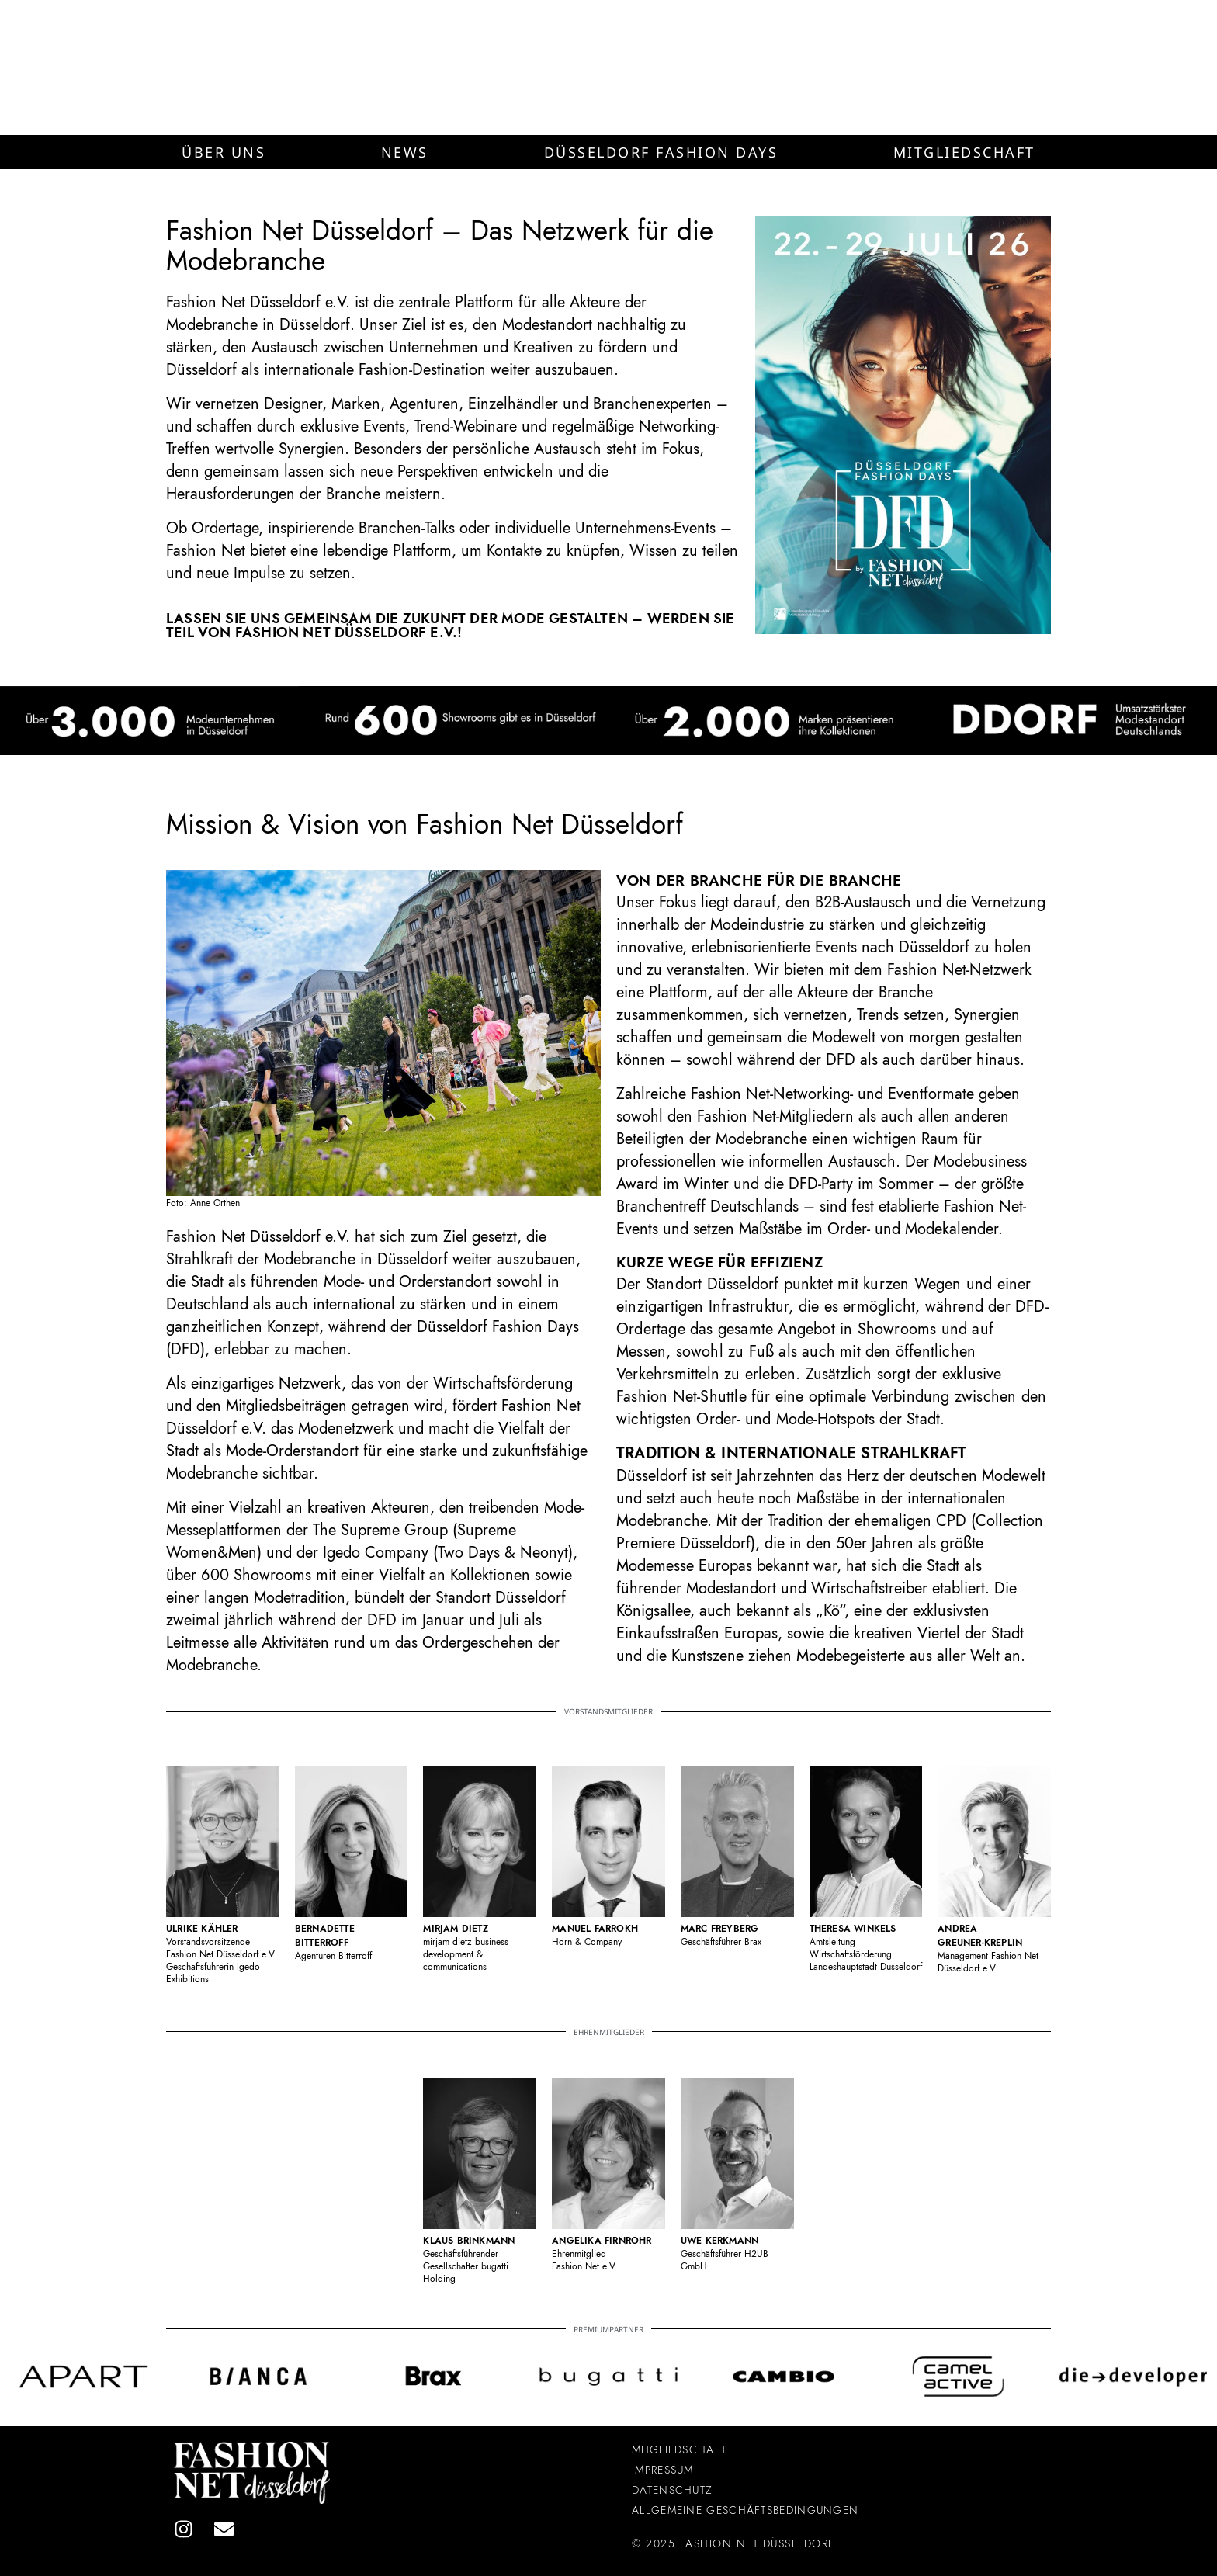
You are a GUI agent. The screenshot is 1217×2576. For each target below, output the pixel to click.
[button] (223, 152)
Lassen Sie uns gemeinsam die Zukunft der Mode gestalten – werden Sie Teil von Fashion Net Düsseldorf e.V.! (450, 625)
